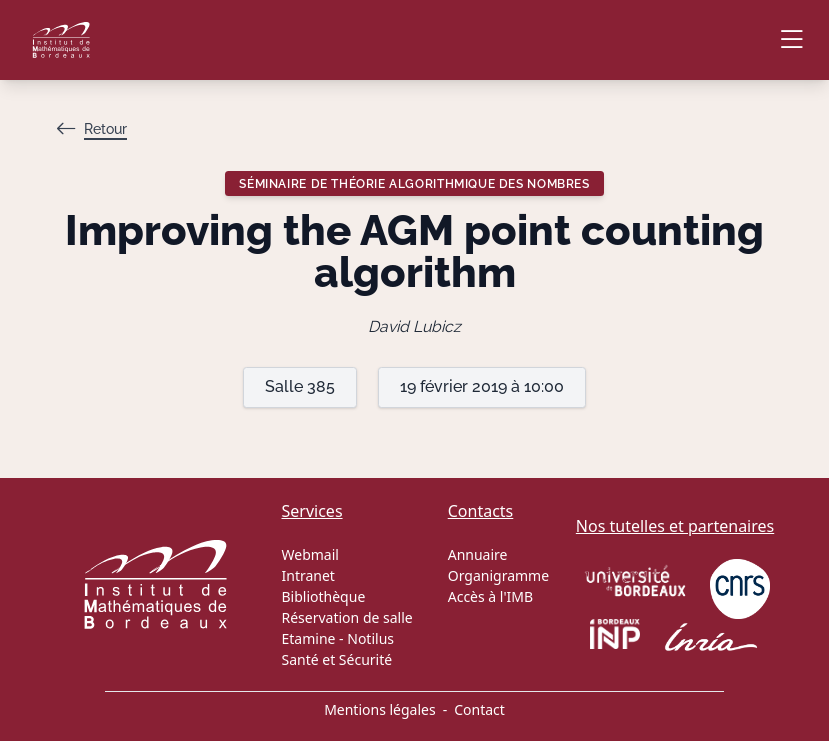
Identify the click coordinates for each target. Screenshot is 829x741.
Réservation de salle (347, 617)
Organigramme (498, 575)
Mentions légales (380, 709)
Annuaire (478, 554)
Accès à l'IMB (490, 596)
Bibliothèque (324, 596)
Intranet (308, 575)
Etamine (309, 638)
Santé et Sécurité (337, 659)
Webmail (310, 554)
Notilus (370, 638)
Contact (479, 709)
